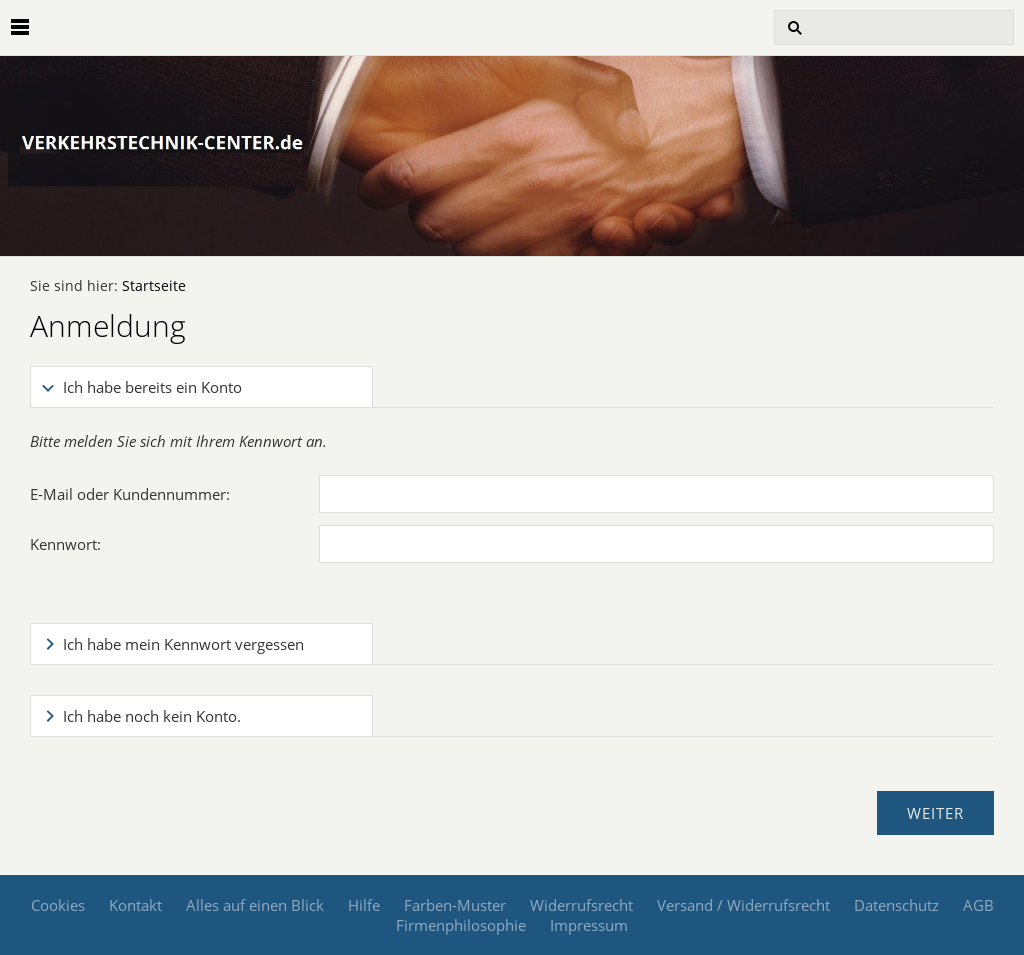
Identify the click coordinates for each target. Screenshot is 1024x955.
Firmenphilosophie (461, 925)
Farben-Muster (455, 905)
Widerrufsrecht (581, 905)
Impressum (589, 925)
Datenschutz (896, 905)
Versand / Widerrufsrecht (743, 905)
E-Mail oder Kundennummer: (130, 494)
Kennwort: (65, 544)
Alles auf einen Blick (255, 905)
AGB (978, 905)
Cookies (58, 905)
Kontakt (135, 905)
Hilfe (364, 905)
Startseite (154, 286)
